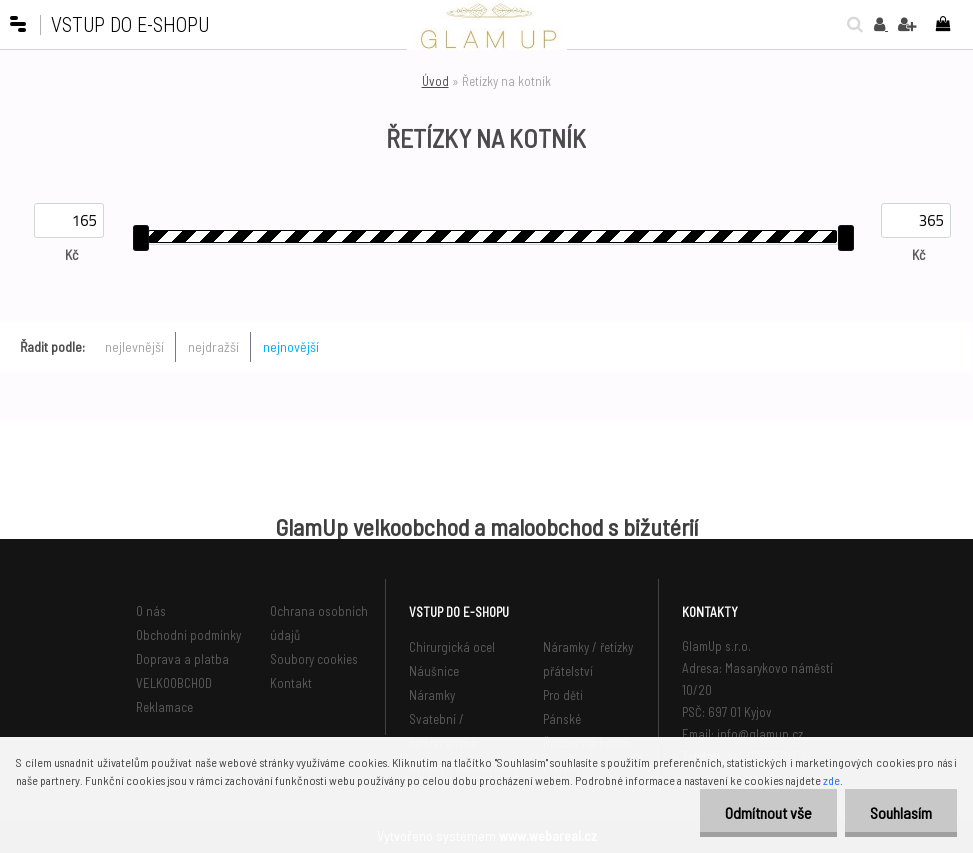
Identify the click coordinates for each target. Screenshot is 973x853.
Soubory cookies (314, 659)
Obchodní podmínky (188, 635)
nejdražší (213, 346)
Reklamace (164, 707)
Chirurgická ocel (452, 647)
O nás (151, 611)
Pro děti (563, 695)
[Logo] (487, 25)
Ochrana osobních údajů (319, 623)
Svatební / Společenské (442, 731)
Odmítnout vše (768, 812)
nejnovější (291, 346)
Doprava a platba (182, 659)
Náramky (432, 695)
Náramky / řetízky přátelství (588, 659)
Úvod (435, 81)
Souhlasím (901, 812)
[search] (850, 24)
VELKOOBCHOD (174, 683)
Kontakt (291, 683)
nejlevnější (134, 346)
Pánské (562, 719)
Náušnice (434, 671)
